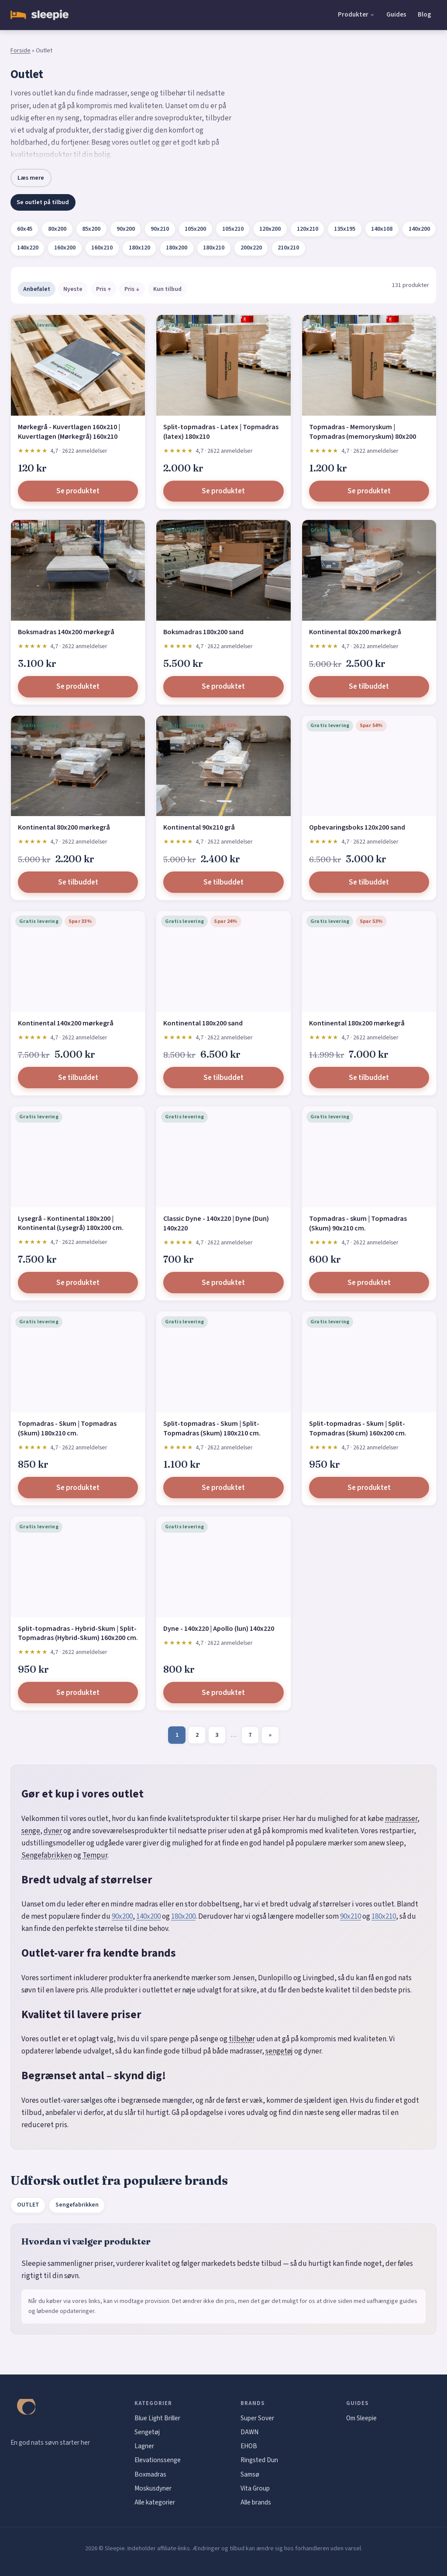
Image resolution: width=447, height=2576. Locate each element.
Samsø (250, 2474)
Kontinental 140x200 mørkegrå (65, 1023)
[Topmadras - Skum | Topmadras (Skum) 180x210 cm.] (78, 1362)
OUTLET (28, 2204)
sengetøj (279, 2051)
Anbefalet (36, 289)
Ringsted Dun (259, 2460)
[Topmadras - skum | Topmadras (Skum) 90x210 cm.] (369, 1157)
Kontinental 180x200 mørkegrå (357, 1023)
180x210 (213, 247)
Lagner (144, 2446)
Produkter (353, 14)
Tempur (95, 1855)
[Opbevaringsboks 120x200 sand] (369, 766)
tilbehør (242, 2039)
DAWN (249, 2432)
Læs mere (30, 177)
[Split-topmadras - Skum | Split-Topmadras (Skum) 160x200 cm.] (369, 1362)
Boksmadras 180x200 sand (203, 632)
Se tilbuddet (369, 686)
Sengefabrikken (46, 1855)
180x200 (176, 247)
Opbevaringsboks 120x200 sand (357, 827)
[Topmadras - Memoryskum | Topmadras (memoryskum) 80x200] (369, 365)
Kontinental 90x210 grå (199, 827)
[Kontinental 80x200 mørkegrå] (369, 570)
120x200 (270, 229)
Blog (424, 14)
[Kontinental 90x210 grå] (223, 766)
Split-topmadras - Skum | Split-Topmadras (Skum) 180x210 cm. (212, 1428)
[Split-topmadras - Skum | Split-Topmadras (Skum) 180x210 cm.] (223, 1362)
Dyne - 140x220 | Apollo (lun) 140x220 (218, 1628)
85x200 (91, 229)
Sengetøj (147, 2432)
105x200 (195, 229)
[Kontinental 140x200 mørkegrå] (78, 961)
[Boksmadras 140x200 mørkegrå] (78, 570)
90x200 (126, 229)
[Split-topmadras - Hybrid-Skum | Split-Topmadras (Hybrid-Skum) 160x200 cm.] (78, 1567)
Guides (396, 14)
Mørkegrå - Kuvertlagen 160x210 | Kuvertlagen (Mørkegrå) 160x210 (69, 431)
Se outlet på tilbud (43, 202)
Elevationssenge (157, 2460)
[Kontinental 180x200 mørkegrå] (369, 961)
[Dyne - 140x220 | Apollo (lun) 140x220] (223, 1567)
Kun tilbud (167, 289)
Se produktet (78, 491)
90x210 (160, 229)
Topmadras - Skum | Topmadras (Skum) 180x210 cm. (67, 1428)
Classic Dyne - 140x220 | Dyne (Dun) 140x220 (216, 1223)
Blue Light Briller (157, 2418)
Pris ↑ (103, 289)
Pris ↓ (132, 289)
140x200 (419, 229)
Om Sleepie (361, 2418)
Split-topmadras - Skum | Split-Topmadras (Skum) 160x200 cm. (357, 1428)
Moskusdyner (153, 2488)
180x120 (139, 247)
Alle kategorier (154, 2502)
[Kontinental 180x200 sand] (223, 961)
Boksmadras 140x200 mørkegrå (66, 632)
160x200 (65, 247)
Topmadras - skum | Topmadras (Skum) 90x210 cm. (358, 1223)
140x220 (27, 247)
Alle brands (256, 2502)
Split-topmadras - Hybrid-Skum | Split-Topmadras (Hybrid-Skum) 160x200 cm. (78, 1633)
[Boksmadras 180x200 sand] (223, 570)
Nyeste (73, 289)
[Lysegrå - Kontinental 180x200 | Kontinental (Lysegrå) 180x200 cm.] (78, 1157)
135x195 (344, 229)
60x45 (24, 229)
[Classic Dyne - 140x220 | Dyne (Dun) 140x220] (223, 1157)
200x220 (251, 247)
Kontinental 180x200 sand (203, 1023)
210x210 (288, 247)
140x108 (381, 229)
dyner (53, 1831)
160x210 (102, 247)
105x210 (233, 229)
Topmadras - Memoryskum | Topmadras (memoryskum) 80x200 (362, 431)
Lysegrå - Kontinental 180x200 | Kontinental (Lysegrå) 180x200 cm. (71, 1223)
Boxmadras (150, 2474)
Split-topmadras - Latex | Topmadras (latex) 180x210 (221, 431)
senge (30, 1831)
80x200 (57, 229)
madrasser (401, 1819)
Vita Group (255, 2488)
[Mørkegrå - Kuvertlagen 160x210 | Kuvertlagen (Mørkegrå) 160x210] (78, 365)
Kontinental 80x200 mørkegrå (355, 632)
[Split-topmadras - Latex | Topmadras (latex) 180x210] (223, 365)
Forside (20, 50)
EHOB (249, 2446)
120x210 (307, 229)
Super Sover (257, 2418)
